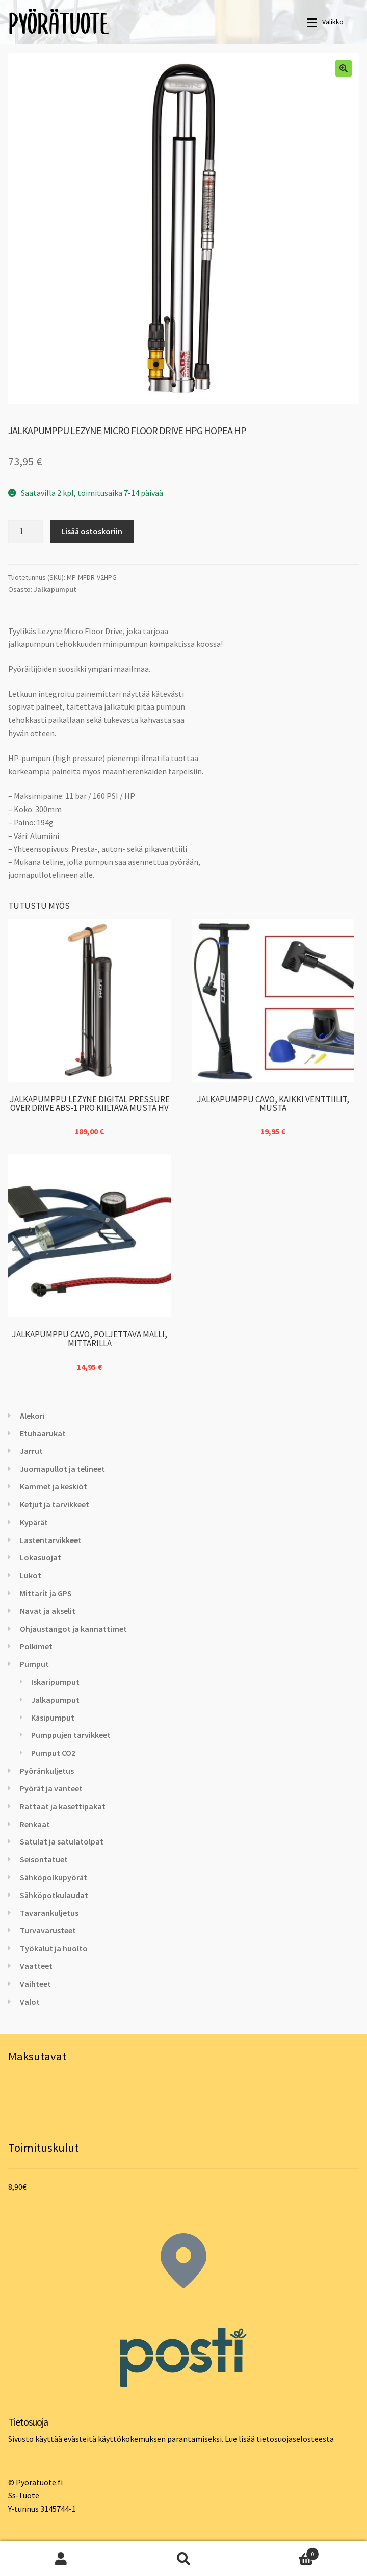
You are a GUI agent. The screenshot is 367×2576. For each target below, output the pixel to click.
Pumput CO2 (53, 1753)
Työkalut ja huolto (54, 1948)
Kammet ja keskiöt (53, 1486)
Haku (183, 2558)
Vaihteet (35, 1984)
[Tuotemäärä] (25, 531)
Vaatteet (36, 1966)
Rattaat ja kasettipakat (63, 1806)
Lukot (30, 1575)
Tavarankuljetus (49, 1913)
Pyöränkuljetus (47, 1770)
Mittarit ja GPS (46, 1593)
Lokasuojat (40, 1557)
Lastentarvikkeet (51, 1540)
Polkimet (36, 1646)
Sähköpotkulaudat (54, 1895)
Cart (282, 2552)
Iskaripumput (55, 1682)
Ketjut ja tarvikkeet (54, 1504)
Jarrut (31, 1451)
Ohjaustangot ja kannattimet (73, 1629)
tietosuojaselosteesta (295, 2439)
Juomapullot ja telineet (62, 1468)
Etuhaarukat (43, 1433)
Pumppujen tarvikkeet (71, 1735)
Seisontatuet (44, 1859)
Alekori (32, 1415)
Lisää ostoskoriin (91, 531)
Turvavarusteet (48, 1930)
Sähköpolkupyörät (53, 1877)
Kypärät (34, 1522)
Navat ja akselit (47, 1611)
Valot (30, 2002)
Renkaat (35, 1824)
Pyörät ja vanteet (51, 1788)
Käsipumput (52, 1717)
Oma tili (61, 2558)
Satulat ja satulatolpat (61, 1841)
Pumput (34, 1664)
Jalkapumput (55, 589)
